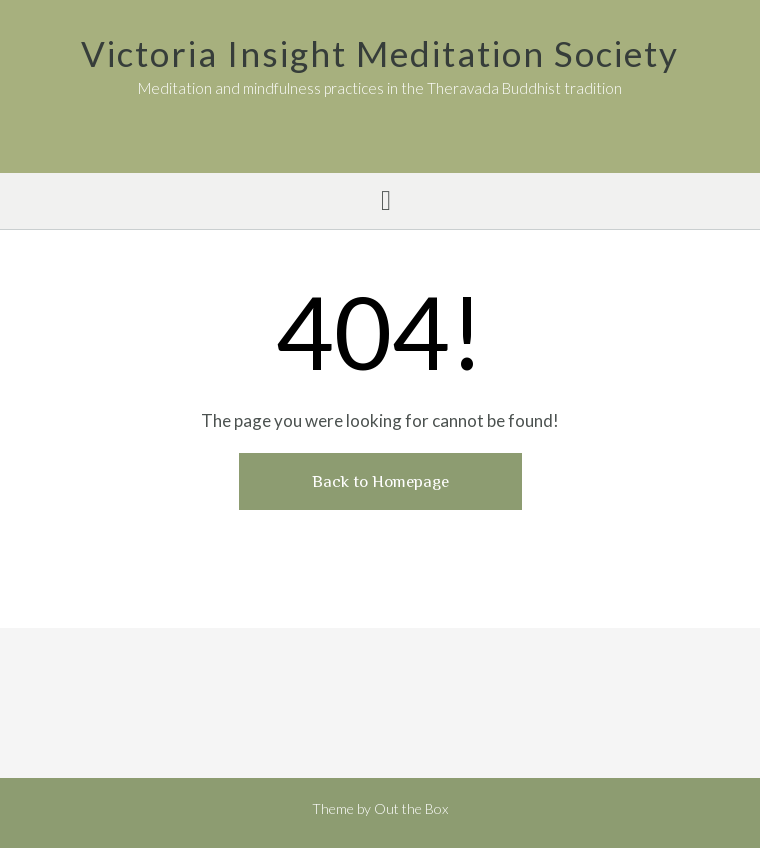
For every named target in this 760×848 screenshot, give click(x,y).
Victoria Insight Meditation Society (380, 53)
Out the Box (411, 808)
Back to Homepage (380, 481)
